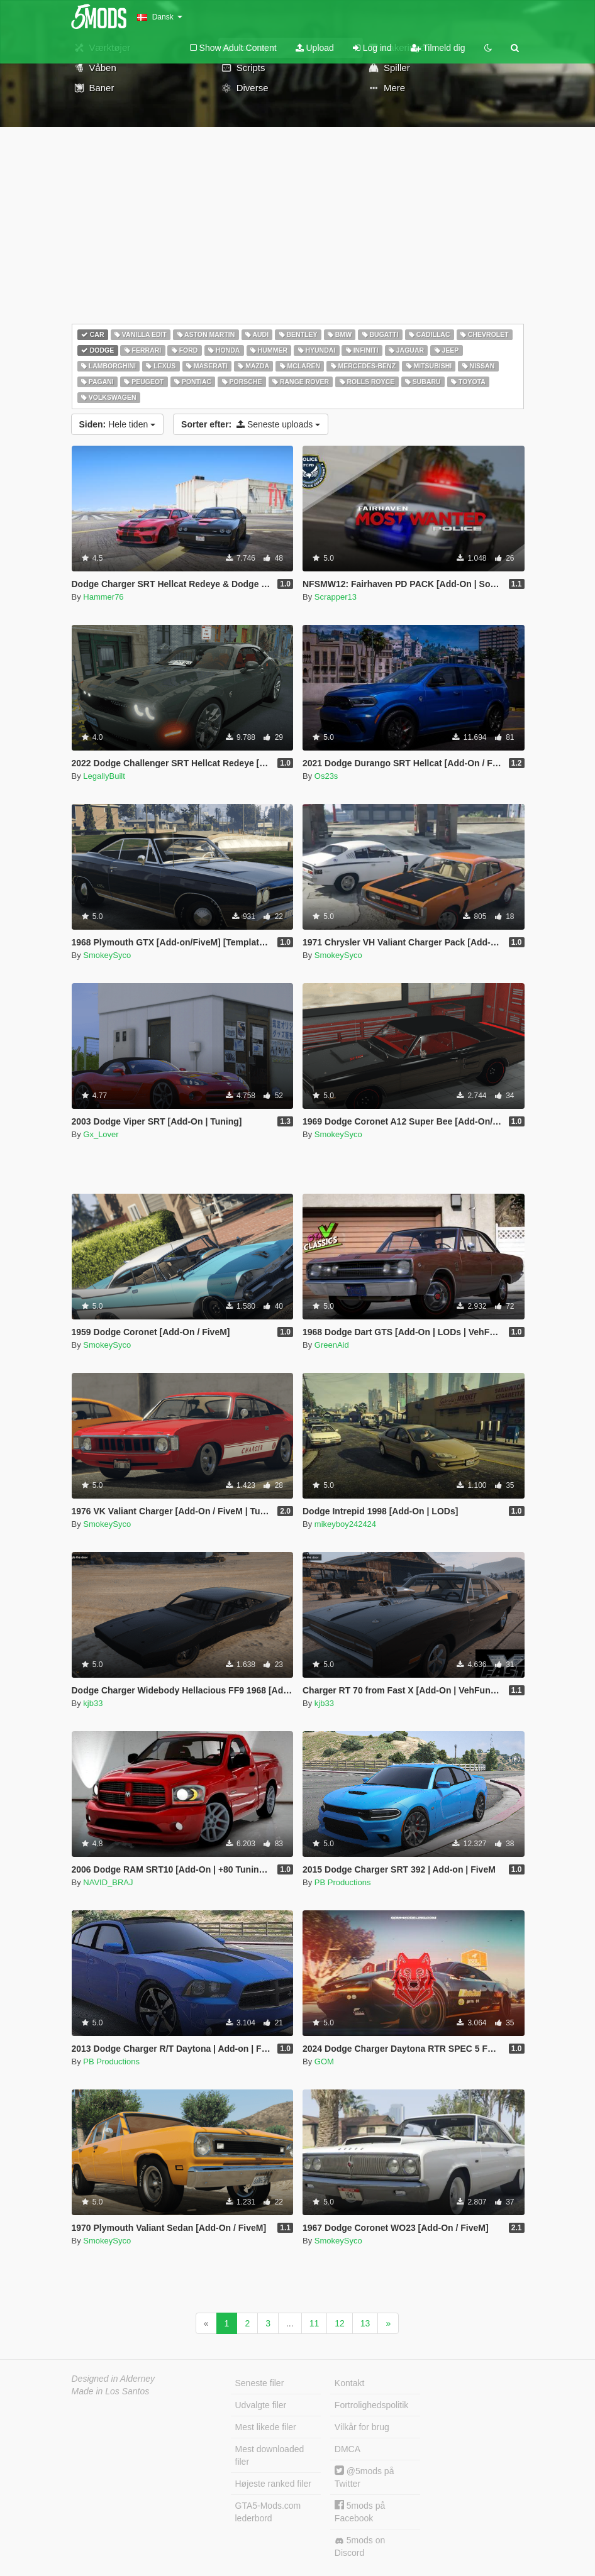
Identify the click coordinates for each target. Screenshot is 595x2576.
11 (314, 2323)
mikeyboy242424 (345, 1524)
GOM (324, 2061)
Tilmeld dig (438, 48)
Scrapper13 (335, 597)
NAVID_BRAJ (108, 1882)
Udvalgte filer (261, 2405)
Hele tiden (117, 424)
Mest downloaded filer (269, 2455)
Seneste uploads (250, 424)
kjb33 (93, 1703)
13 (365, 2323)
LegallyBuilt (104, 776)
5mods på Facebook (360, 2511)
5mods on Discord (360, 2546)
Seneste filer (259, 2383)
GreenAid (331, 1345)
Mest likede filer (265, 2427)
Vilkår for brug (362, 2427)
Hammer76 (103, 597)
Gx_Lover (100, 1134)
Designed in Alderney (113, 2379)
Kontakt (349, 2383)
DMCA (347, 2449)
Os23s (326, 776)
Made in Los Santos (111, 2391)
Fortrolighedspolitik (372, 2405)
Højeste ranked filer (273, 2484)
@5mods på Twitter (364, 2477)
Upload (315, 48)
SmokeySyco (107, 955)
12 (340, 2323)
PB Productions (342, 1882)
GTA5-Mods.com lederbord (268, 2512)
